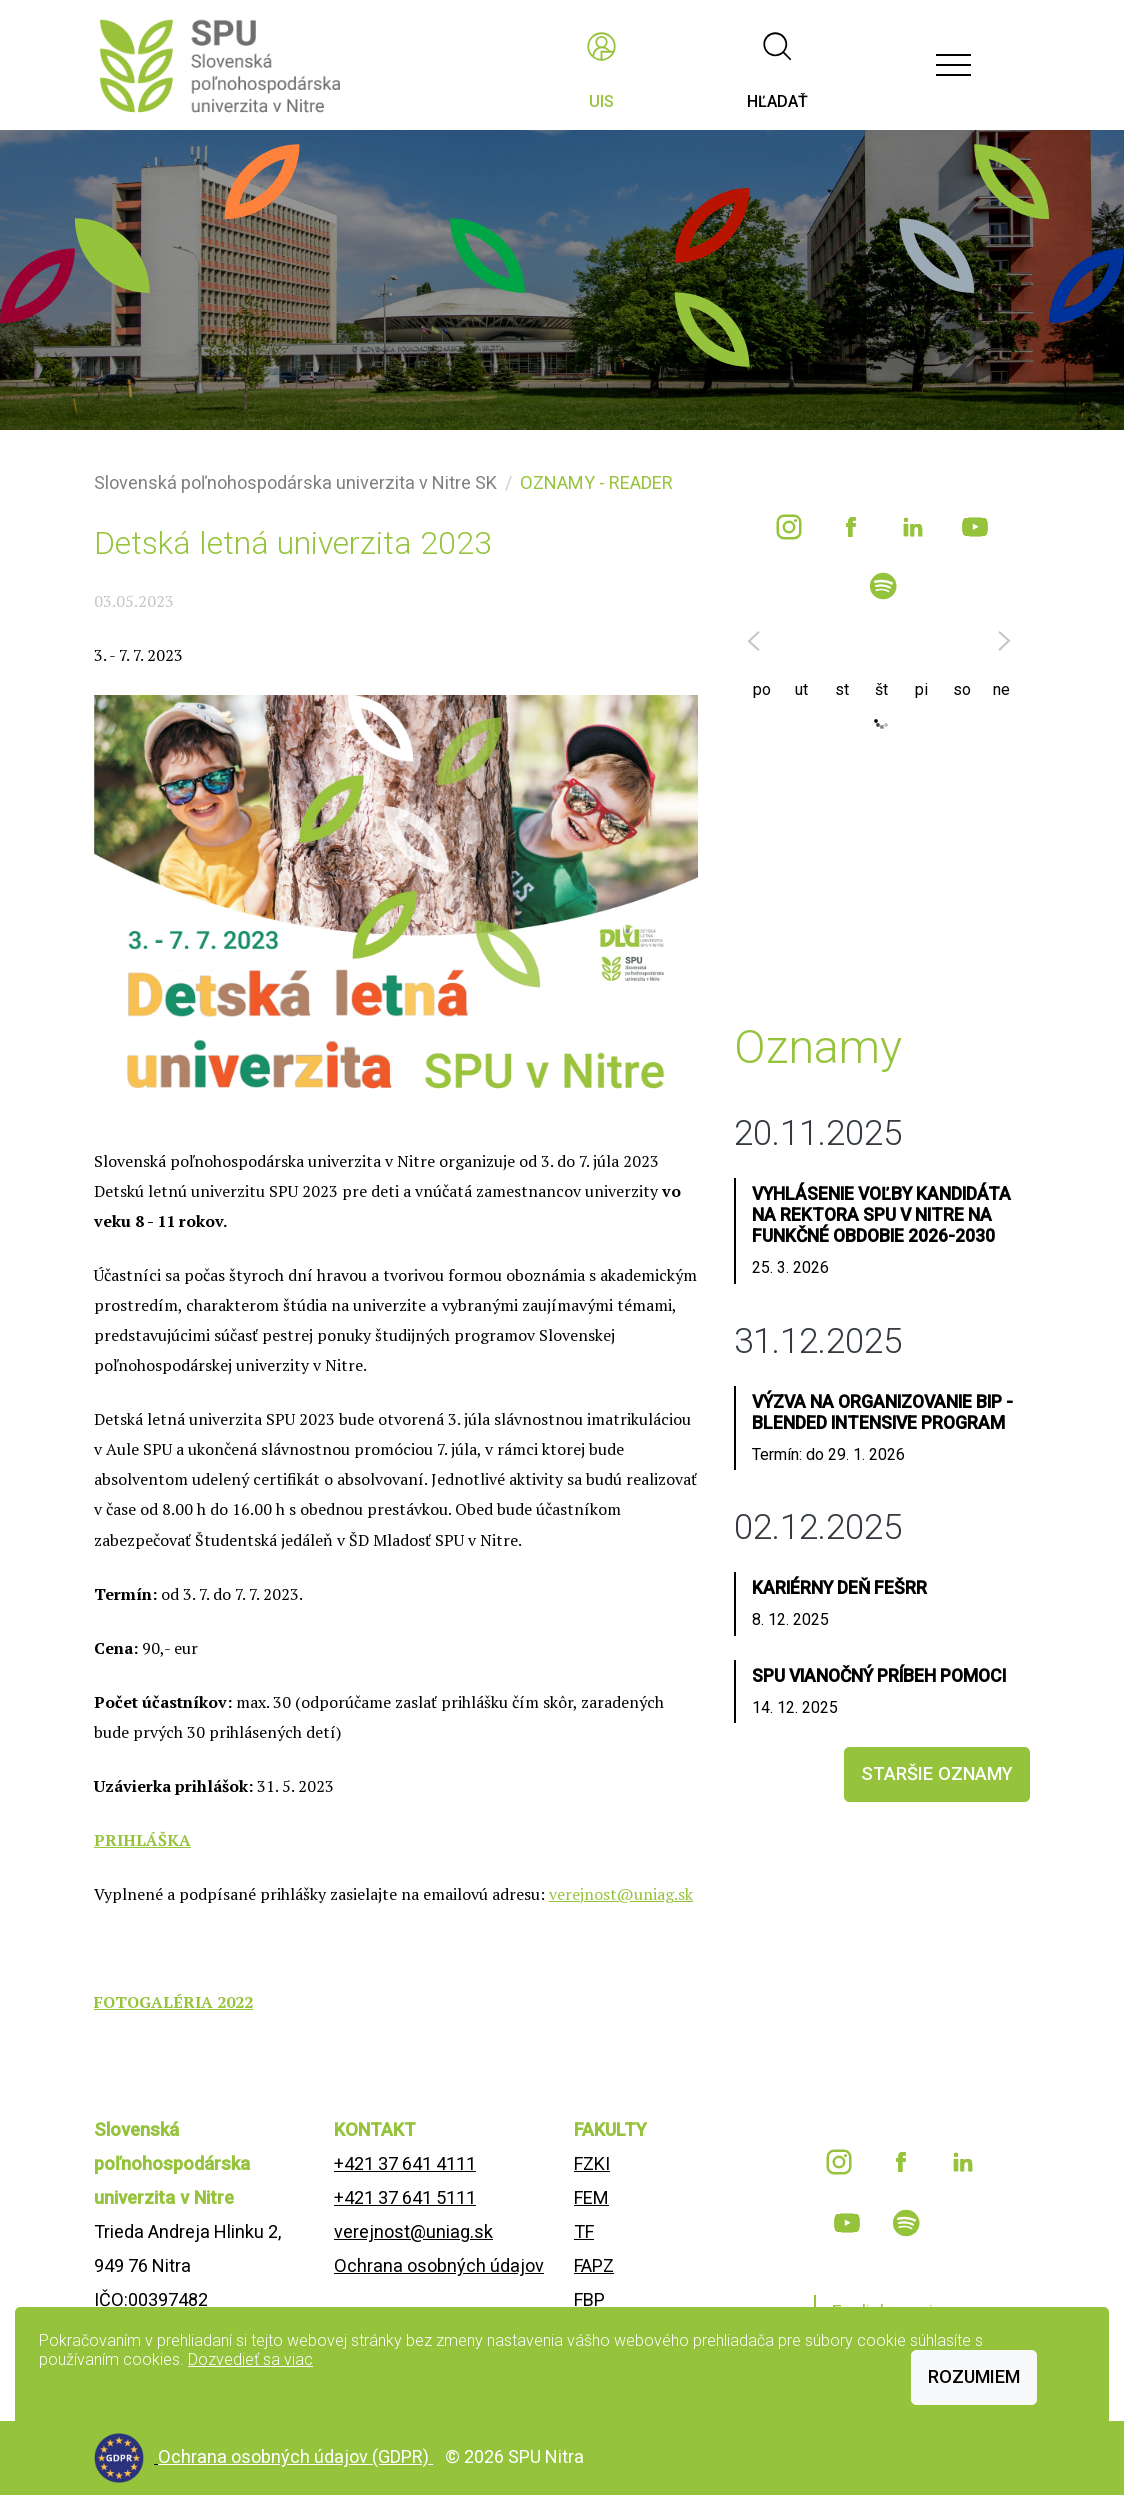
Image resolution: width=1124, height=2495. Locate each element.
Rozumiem (974, 2376)
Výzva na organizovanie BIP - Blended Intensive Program (882, 1412)
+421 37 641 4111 (405, 2163)
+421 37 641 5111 (405, 2197)
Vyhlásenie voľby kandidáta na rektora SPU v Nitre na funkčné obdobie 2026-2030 (881, 1215)
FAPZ (594, 2265)
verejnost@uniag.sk (621, 1894)
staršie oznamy (937, 1773)
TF (584, 2231)
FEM (591, 2197)
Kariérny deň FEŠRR (839, 1588)
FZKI (592, 2163)
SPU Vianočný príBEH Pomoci (879, 1676)
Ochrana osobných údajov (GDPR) (295, 2456)
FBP (589, 2299)
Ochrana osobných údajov (439, 2265)
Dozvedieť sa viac (250, 2359)
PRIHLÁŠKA (142, 1840)
